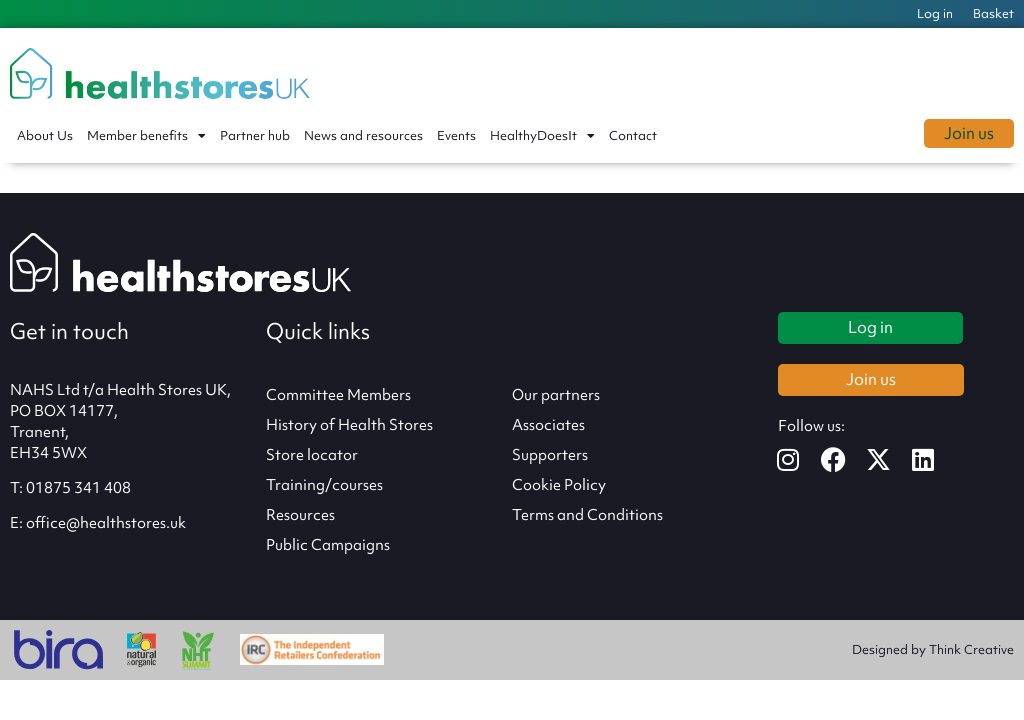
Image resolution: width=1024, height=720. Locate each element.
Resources (300, 515)
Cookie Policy (559, 485)
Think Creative (971, 649)
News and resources (363, 135)
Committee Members (338, 395)
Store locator (312, 455)
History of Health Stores (349, 425)
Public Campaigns (328, 545)
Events (456, 135)
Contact (633, 135)
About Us (45, 135)
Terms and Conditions (587, 515)
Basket (993, 13)
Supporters (550, 455)
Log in (935, 13)
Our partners (556, 395)
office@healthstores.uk (106, 523)
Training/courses (324, 485)
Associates (548, 425)
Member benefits (146, 136)
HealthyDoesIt (542, 136)
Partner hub (255, 135)
